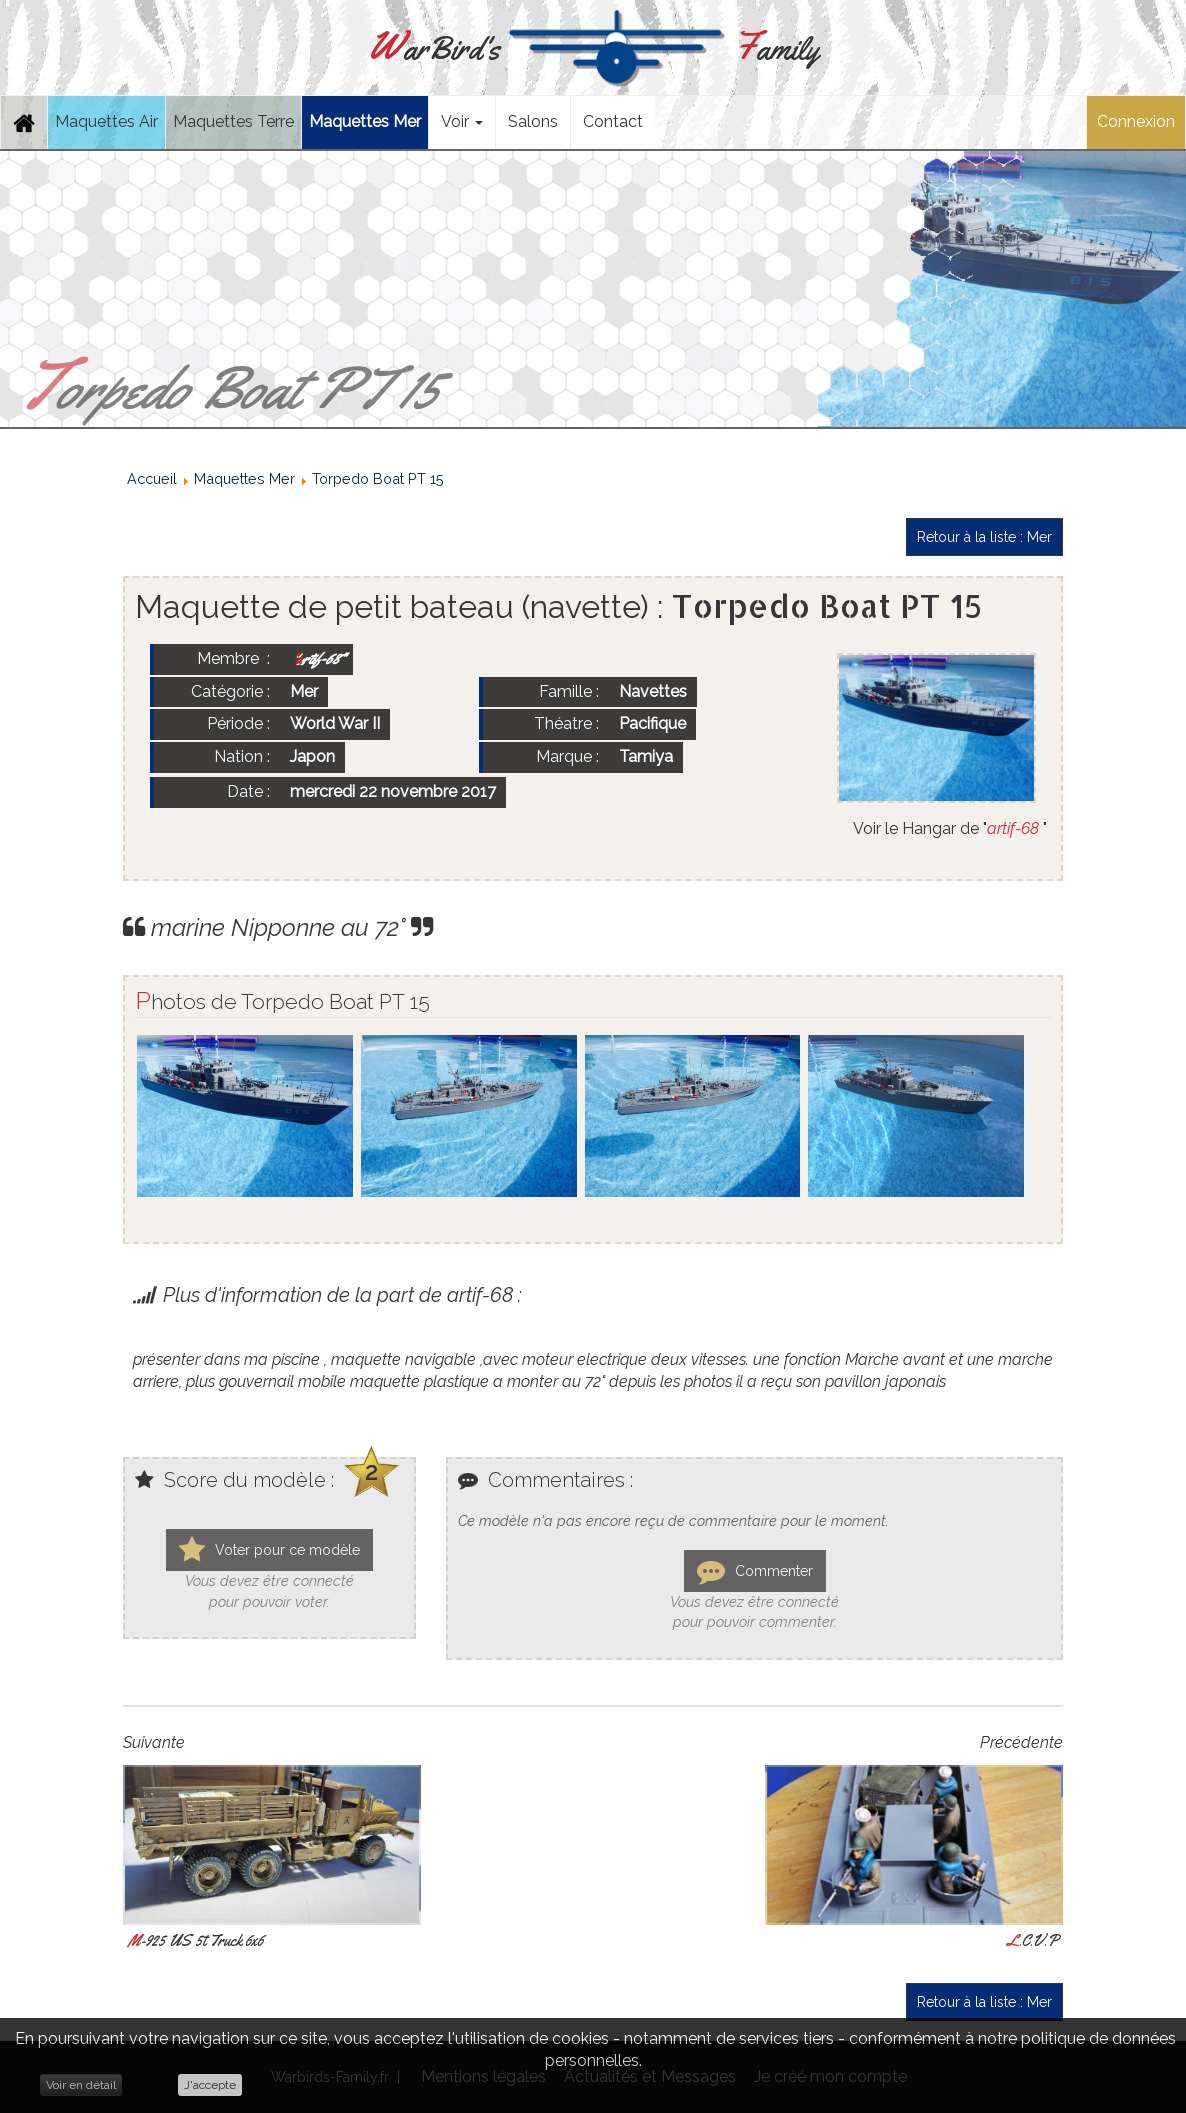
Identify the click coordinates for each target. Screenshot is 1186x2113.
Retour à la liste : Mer (984, 537)
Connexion (1136, 121)
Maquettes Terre (233, 121)
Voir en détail (81, 2085)
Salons (533, 121)
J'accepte (210, 2085)
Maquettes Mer (365, 121)
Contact (613, 121)
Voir (462, 121)
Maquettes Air (106, 121)
